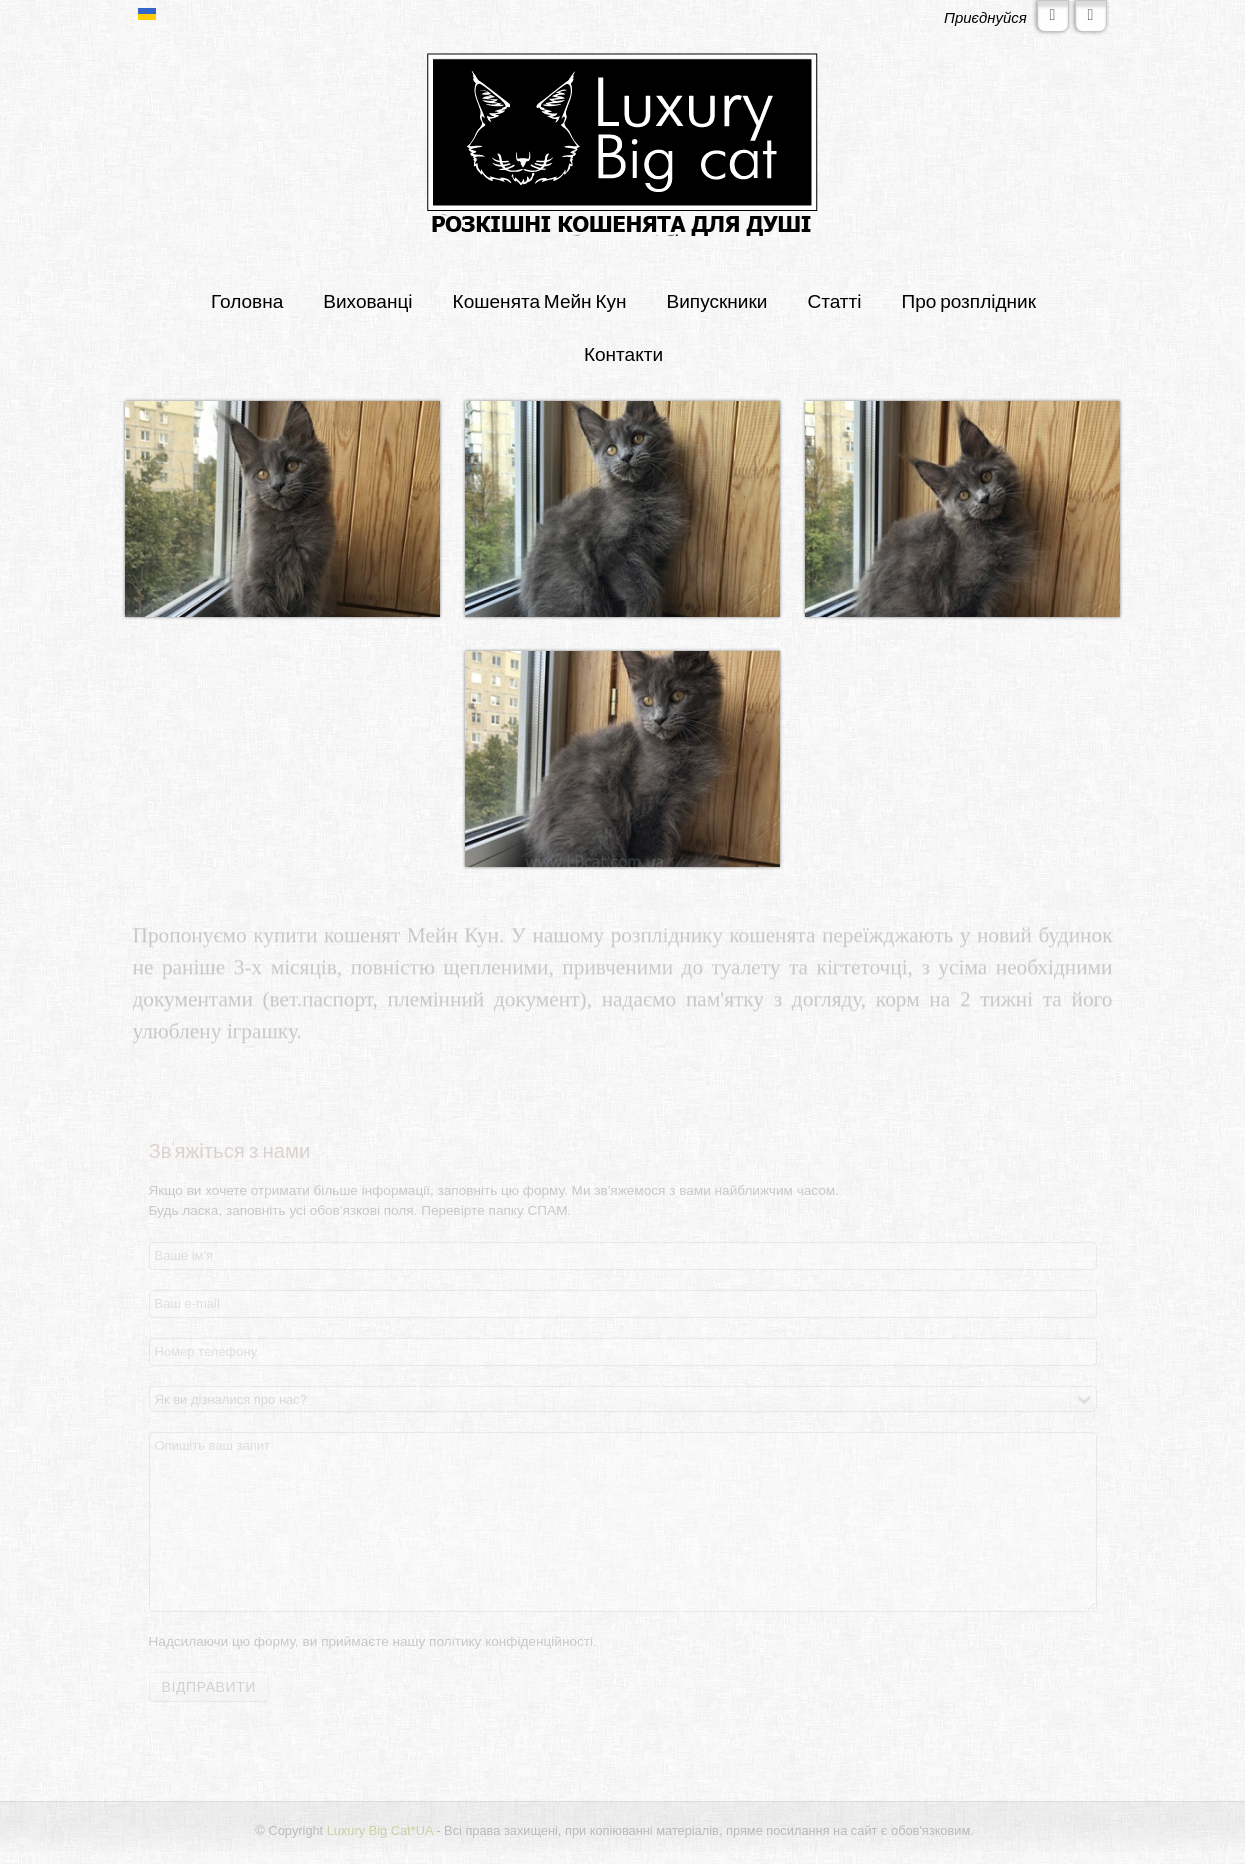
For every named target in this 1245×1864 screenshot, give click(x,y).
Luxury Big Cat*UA (378, 1830)
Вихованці (367, 300)
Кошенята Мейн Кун (540, 300)
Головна (247, 300)
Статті (834, 300)
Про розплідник (969, 300)
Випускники (717, 300)
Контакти (623, 353)
